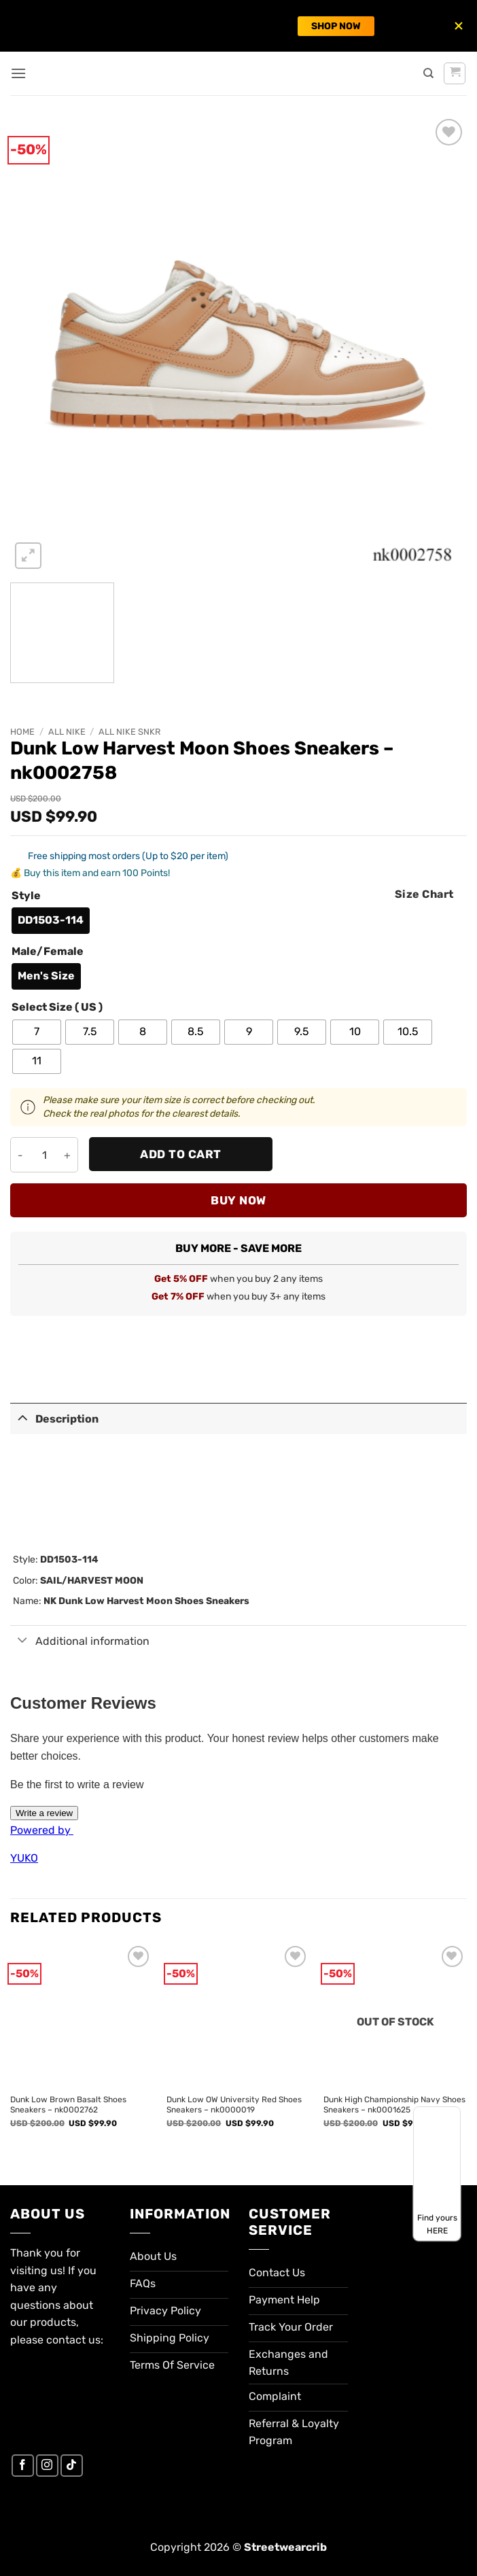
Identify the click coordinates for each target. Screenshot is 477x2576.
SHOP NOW (336, 26)
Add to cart (181, 1154)
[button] (18, 73)
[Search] (428, 73)
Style (26, 896)
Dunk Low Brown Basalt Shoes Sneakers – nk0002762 (68, 2105)
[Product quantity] (44, 1155)
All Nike (67, 732)
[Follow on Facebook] (23, 2465)
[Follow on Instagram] (47, 2465)
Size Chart (424, 894)
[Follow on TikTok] (71, 2465)
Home (22, 732)
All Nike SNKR (129, 732)
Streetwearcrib (285, 2547)
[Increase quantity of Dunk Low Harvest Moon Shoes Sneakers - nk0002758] (67, 1155)
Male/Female (48, 952)
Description (54, 1417)
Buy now (238, 1200)
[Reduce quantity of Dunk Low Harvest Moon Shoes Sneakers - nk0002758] (21, 1155)
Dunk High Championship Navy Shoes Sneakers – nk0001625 (394, 2105)
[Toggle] (22, 1417)
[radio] (50, 921)
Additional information (79, 1641)
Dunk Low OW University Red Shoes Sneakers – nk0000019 (234, 2105)
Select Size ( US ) (57, 1007)
